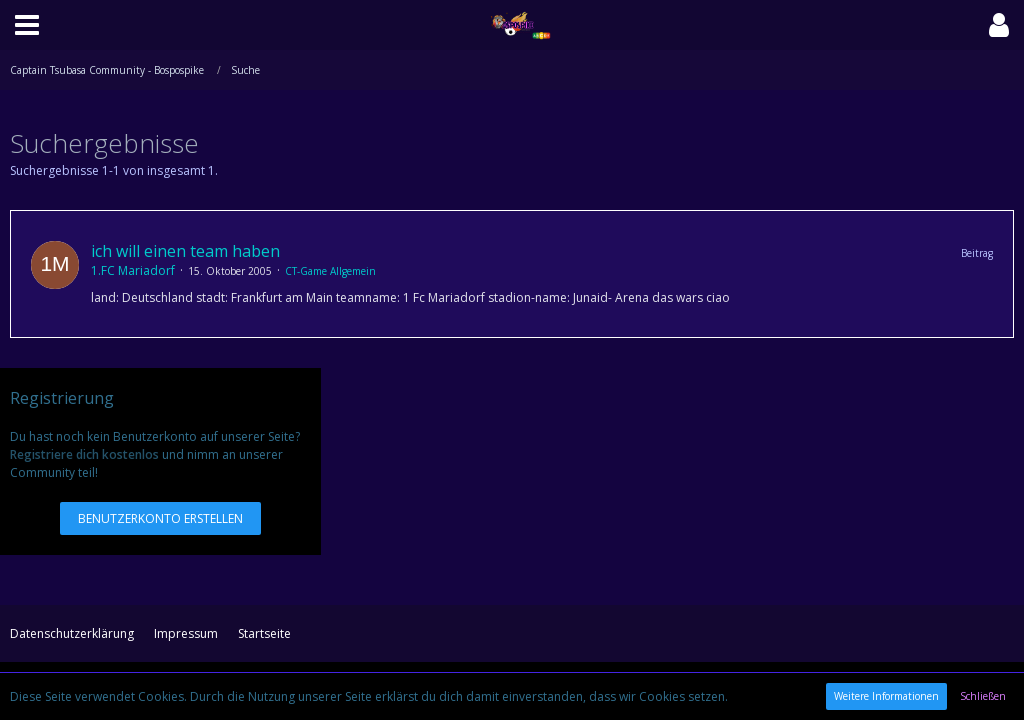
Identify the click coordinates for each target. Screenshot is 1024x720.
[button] (27, 25)
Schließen (983, 696)
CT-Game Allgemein (330, 271)
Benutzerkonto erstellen (160, 518)
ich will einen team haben (185, 251)
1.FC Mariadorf (133, 270)
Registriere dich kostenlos (84, 454)
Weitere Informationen (886, 696)
